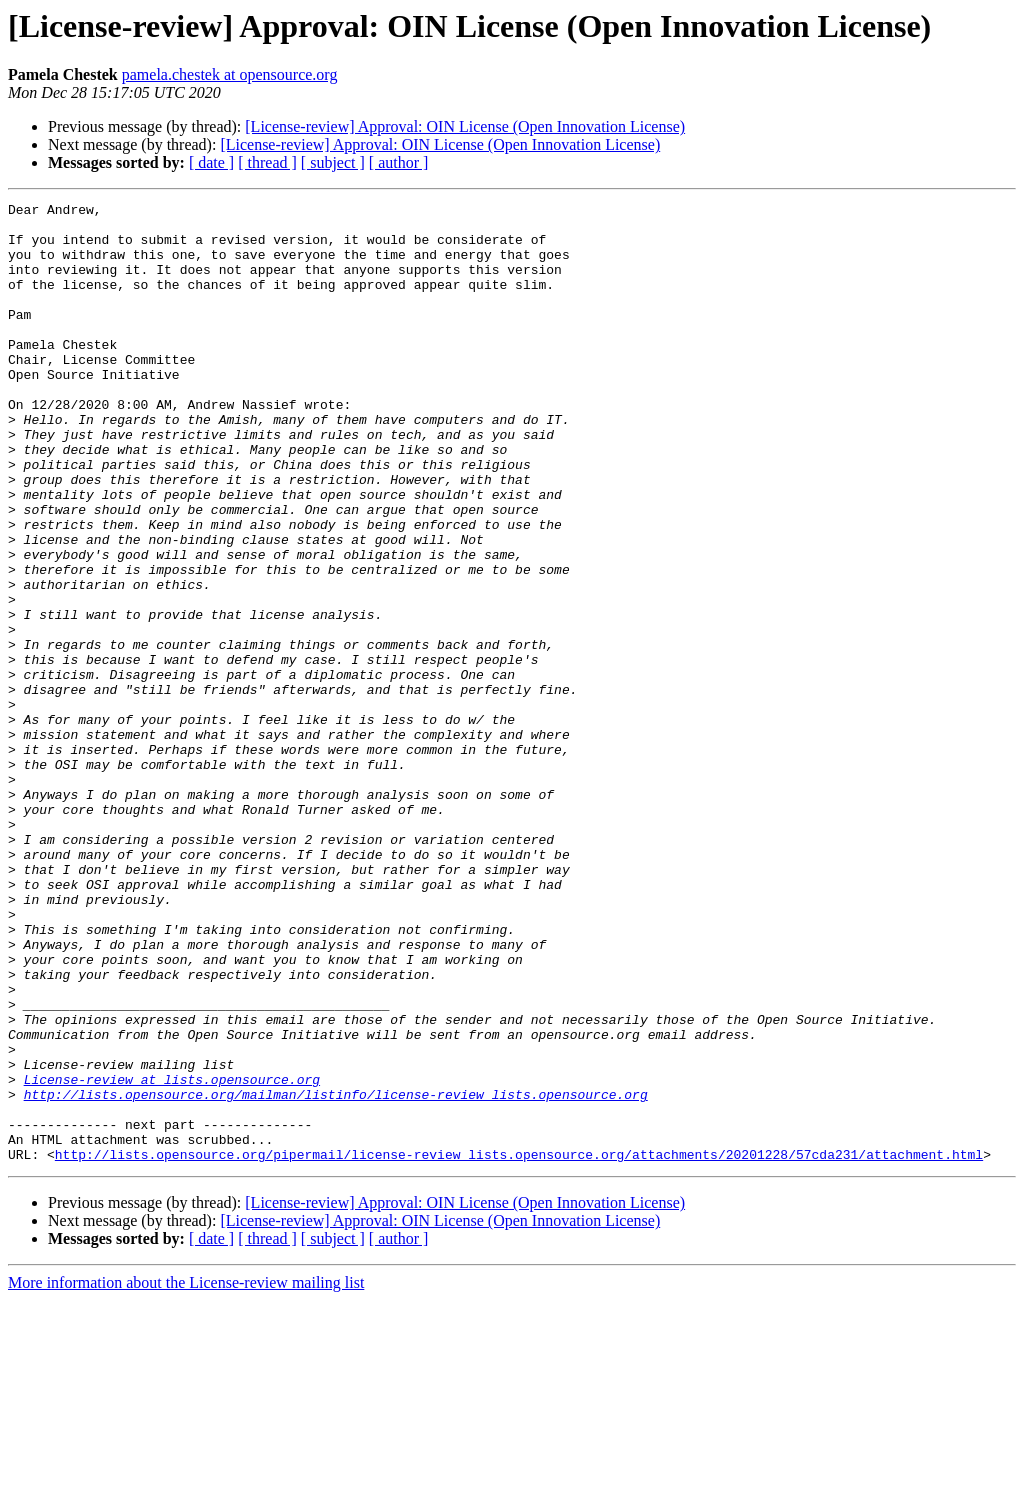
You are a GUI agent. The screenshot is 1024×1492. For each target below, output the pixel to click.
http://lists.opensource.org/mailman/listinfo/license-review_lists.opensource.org (336, 1274)
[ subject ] (333, 162)
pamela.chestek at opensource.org (230, 74)
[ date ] (211, 162)
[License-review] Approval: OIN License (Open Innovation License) (465, 126)
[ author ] (399, 162)
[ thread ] (267, 162)
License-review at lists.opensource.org (172, 1256)
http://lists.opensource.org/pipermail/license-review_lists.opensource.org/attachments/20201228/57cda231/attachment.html (519, 1346)
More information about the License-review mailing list (186, 1474)
